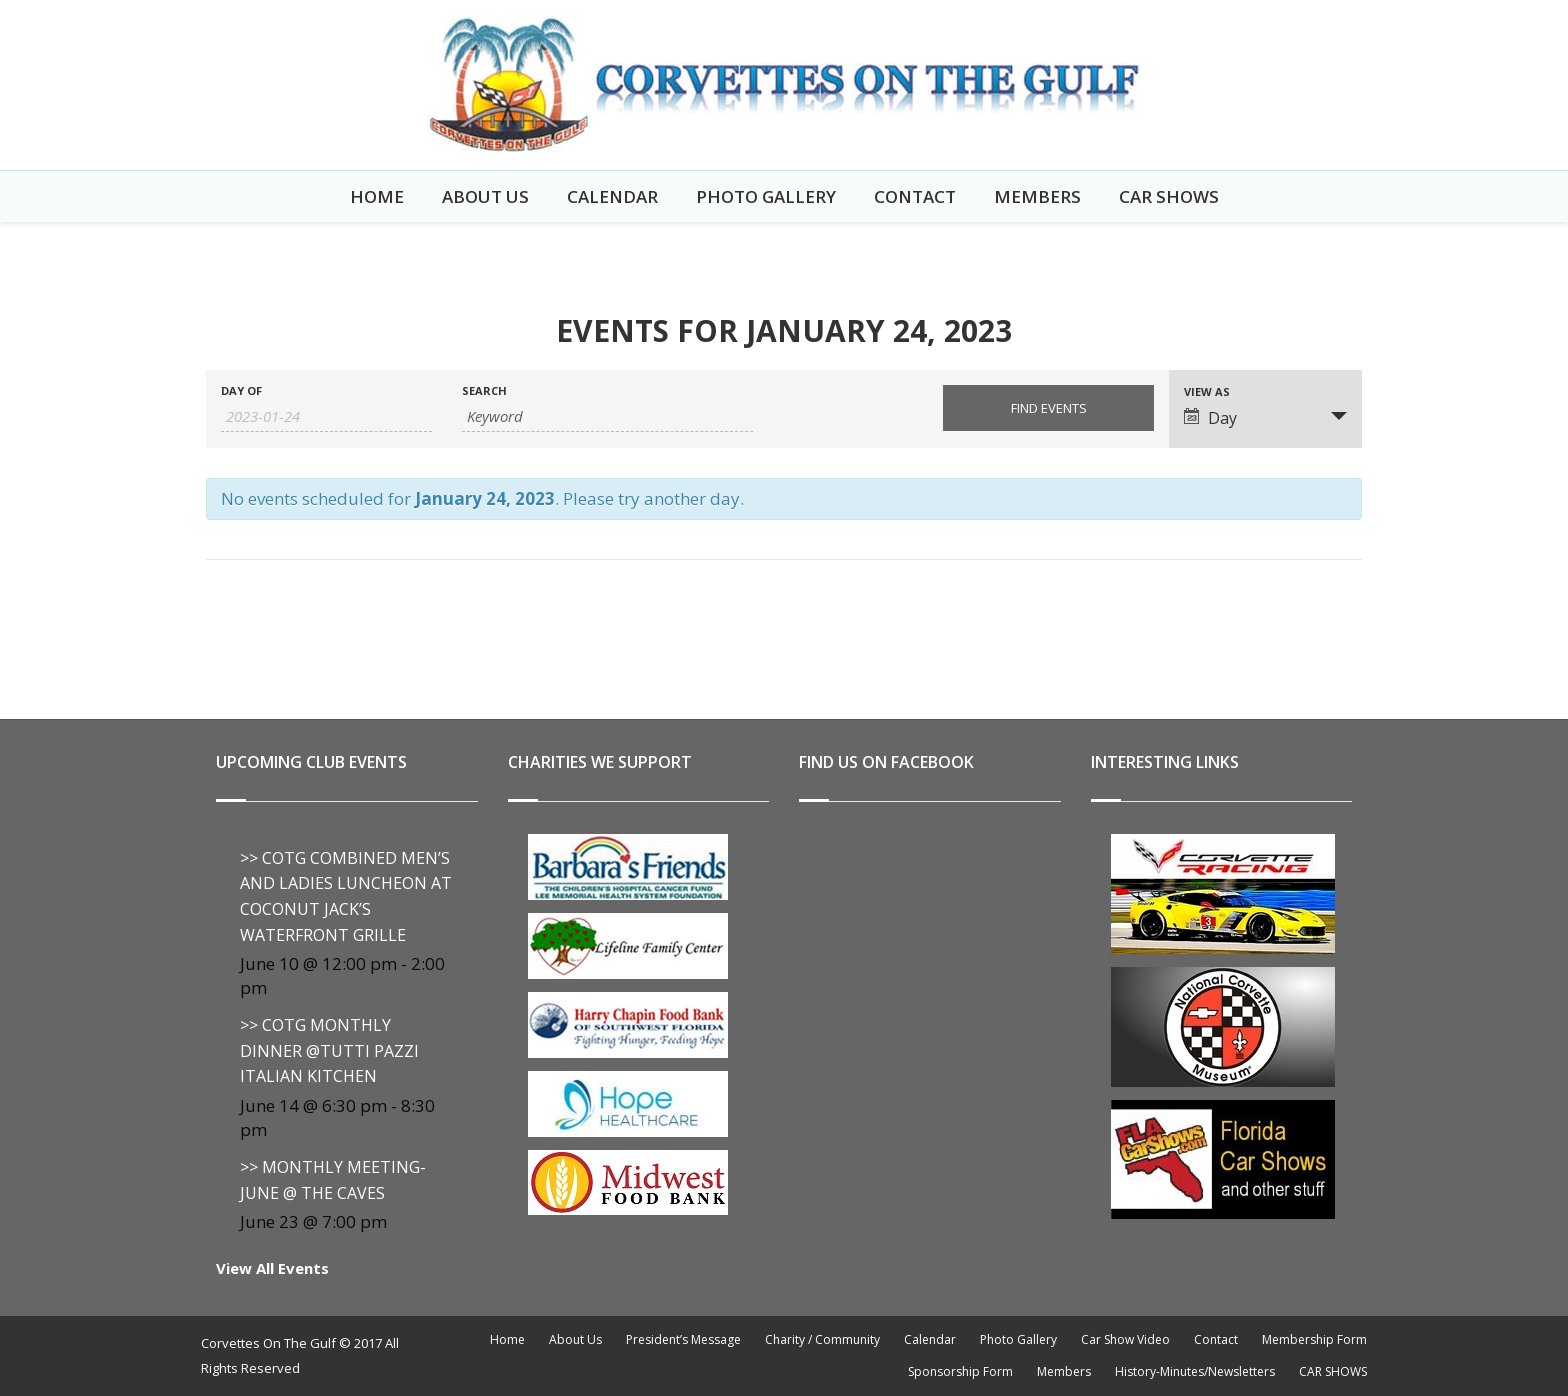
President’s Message (683, 1339)
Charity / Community (822, 1339)
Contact (915, 196)
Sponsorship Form (960, 1371)
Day (1210, 418)
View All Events (272, 1268)
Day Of (241, 390)
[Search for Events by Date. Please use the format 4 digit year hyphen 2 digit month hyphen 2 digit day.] (326, 416)
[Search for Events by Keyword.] (607, 416)
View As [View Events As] (1207, 391)
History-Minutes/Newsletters (1195, 1371)
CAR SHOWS (1169, 196)
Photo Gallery (766, 196)
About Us (485, 196)
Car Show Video (1125, 1339)
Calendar (612, 196)
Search (484, 390)
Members (1037, 196)
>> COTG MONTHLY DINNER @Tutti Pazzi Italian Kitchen (329, 1050)
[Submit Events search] (1048, 408)
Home (377, 196)
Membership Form (1314, 1339)
